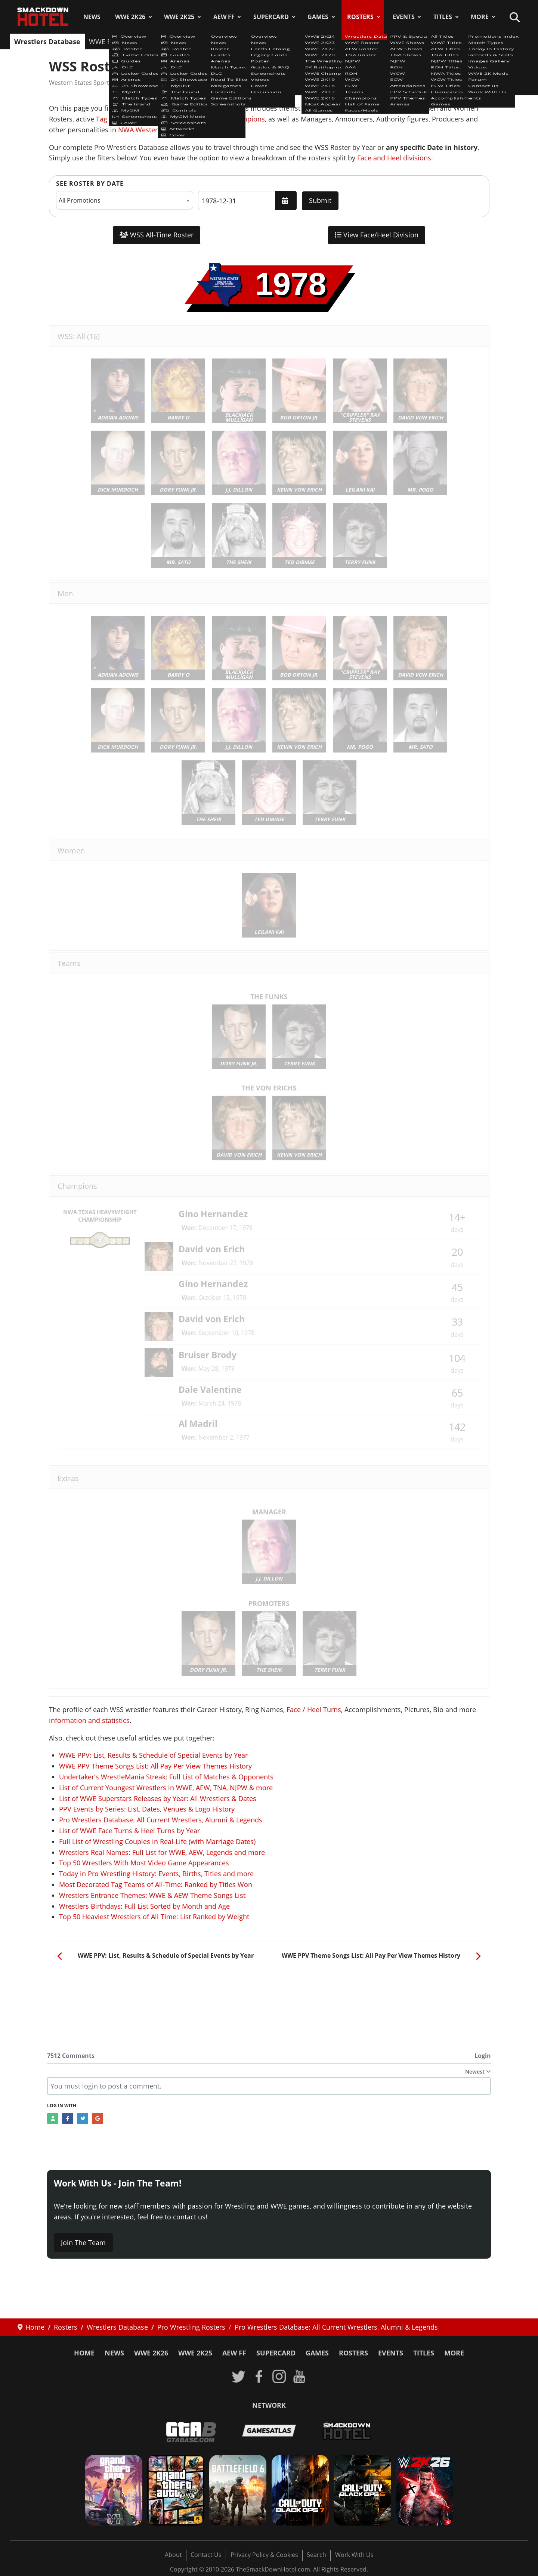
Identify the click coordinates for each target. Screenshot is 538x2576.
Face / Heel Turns (314, 1709)
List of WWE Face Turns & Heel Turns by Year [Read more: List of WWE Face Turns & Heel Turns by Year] (129, 1830)
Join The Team (83, 2242)
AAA (256, 41)
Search (316, 2555)
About (173, 2555)
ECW (325, 41)
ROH (277, 41)
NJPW (232, 41)
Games (317, 17)
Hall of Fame (434, 41)
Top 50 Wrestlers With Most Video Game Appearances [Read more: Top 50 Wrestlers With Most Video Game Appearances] (144, 1862)
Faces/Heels (481, 41)
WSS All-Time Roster (157, 234)
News (92, 17)
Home (84, 2352)
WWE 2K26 (130, 17)
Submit (320, 200)
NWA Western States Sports (161, 129)
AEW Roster (154, 41)
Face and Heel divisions (394, 157)
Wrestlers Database (47, 41)
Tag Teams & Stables (128, 118)
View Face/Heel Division (376, 234)
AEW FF (224, 17)
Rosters (360, 17)
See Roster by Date (90, 183)
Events (404, 17)
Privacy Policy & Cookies (264, 2555)
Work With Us (354, 2555)
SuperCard (271, 17)
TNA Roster (198, 41)
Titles (442, 17)
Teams (351, 41)
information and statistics (89, 1720)
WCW (301, 41)
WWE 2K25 (179, 17)
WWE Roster (108, 41)
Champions (388, 41)
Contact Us (206, 2555)
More (480, 17)
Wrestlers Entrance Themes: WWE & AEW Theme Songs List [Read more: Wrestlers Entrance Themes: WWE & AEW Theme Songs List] (152, 1895)
